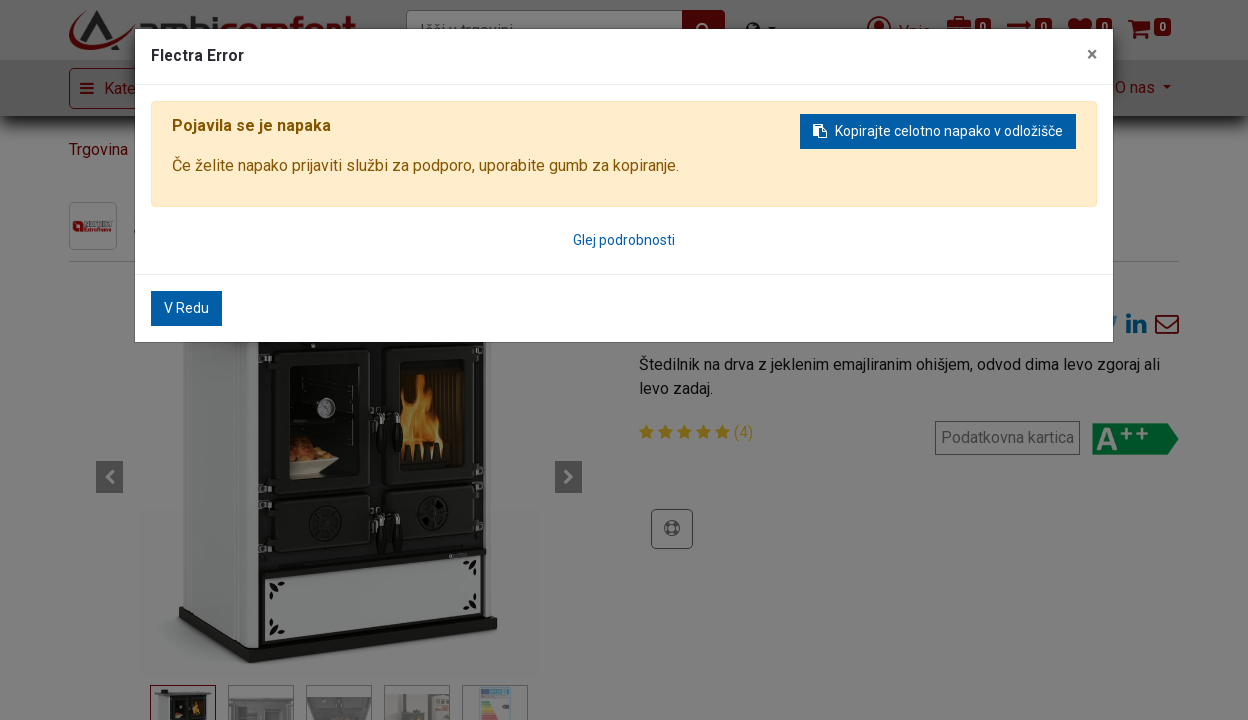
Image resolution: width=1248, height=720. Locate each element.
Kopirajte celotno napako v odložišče (938, 131)
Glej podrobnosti (624, 240)
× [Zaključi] (1092, 54)
